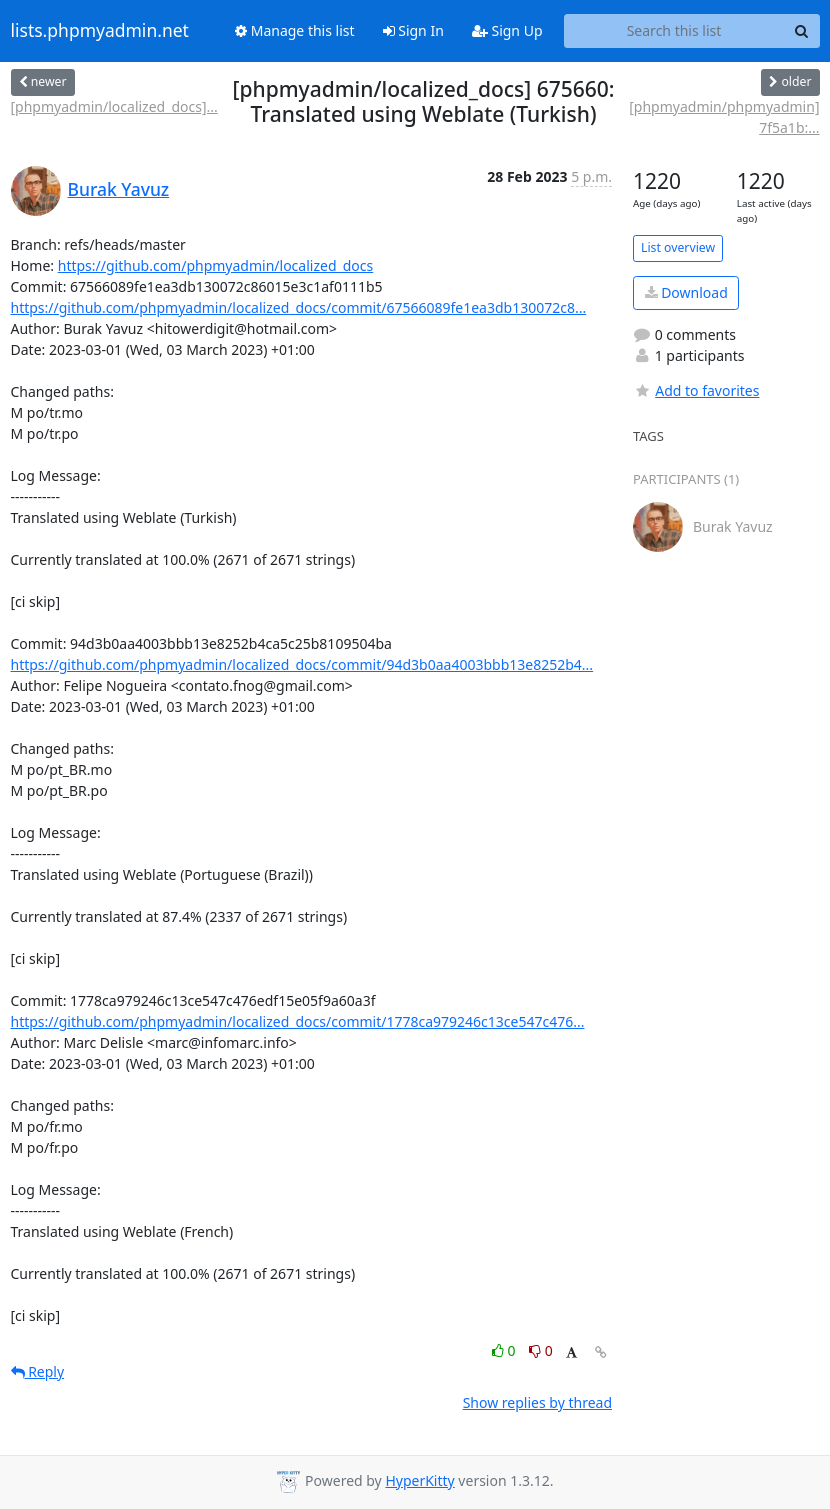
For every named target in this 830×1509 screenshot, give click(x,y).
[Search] (802, 31)
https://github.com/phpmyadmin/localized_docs (216, 265)
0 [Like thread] (505, 1350)
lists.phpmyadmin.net (100, 31)
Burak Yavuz (119, 189)
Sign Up (507, 30)
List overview (678, 247)
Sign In (413, 30)
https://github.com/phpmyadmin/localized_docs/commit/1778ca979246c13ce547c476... (298, 1021)
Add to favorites (696, 390)
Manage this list (295, 30)
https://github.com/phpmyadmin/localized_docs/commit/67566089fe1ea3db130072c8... (299, 307)
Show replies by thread (537, 1402)
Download (686, 292)
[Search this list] (674, 31)
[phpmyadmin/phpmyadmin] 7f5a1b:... (724, 117)
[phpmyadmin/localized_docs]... (114, 106)
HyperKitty (419, 1480)
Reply (38, 1371)
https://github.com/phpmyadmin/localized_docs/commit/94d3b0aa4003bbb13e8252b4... (302, 664)
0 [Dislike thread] (541, 1350)
